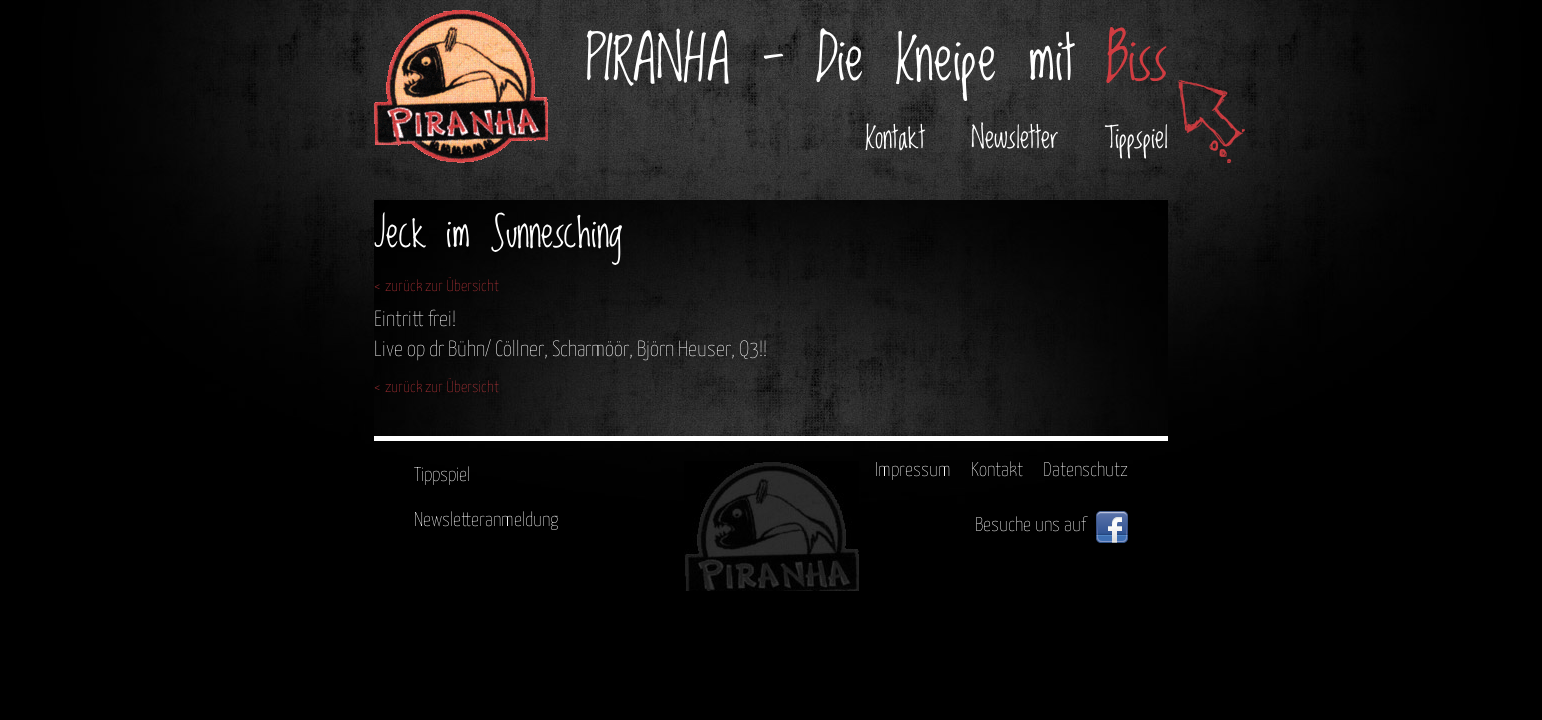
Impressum (913, 470)
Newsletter (1015, 139)
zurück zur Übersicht (442, 286)
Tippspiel (1136, 139)
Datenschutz (1085, 470)
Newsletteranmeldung (486, 520)
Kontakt (895, 139)
